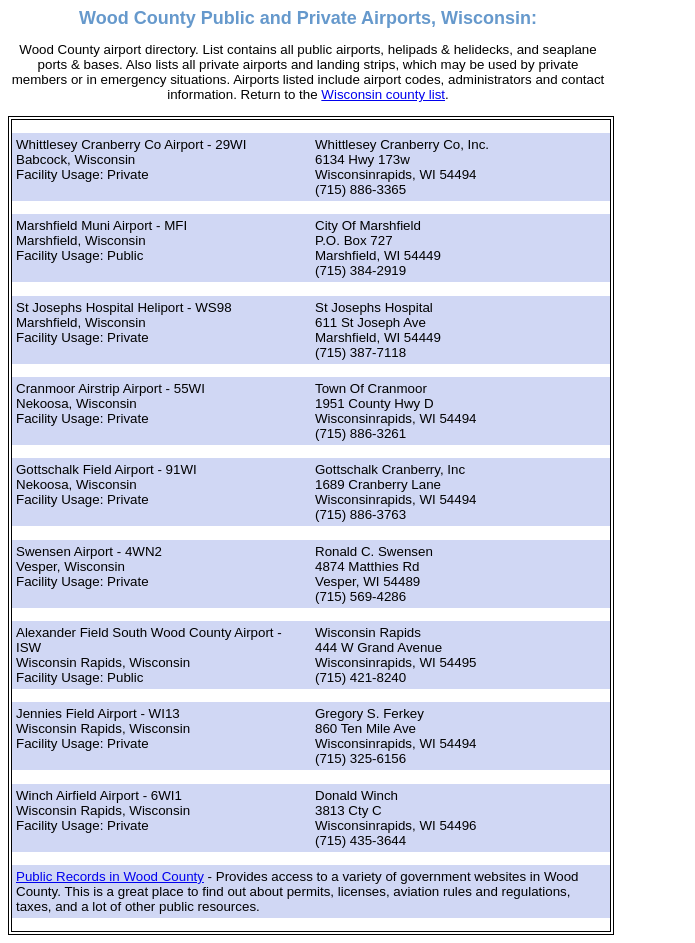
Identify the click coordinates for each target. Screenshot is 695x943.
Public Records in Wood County (110, 876)
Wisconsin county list (383, 94)
